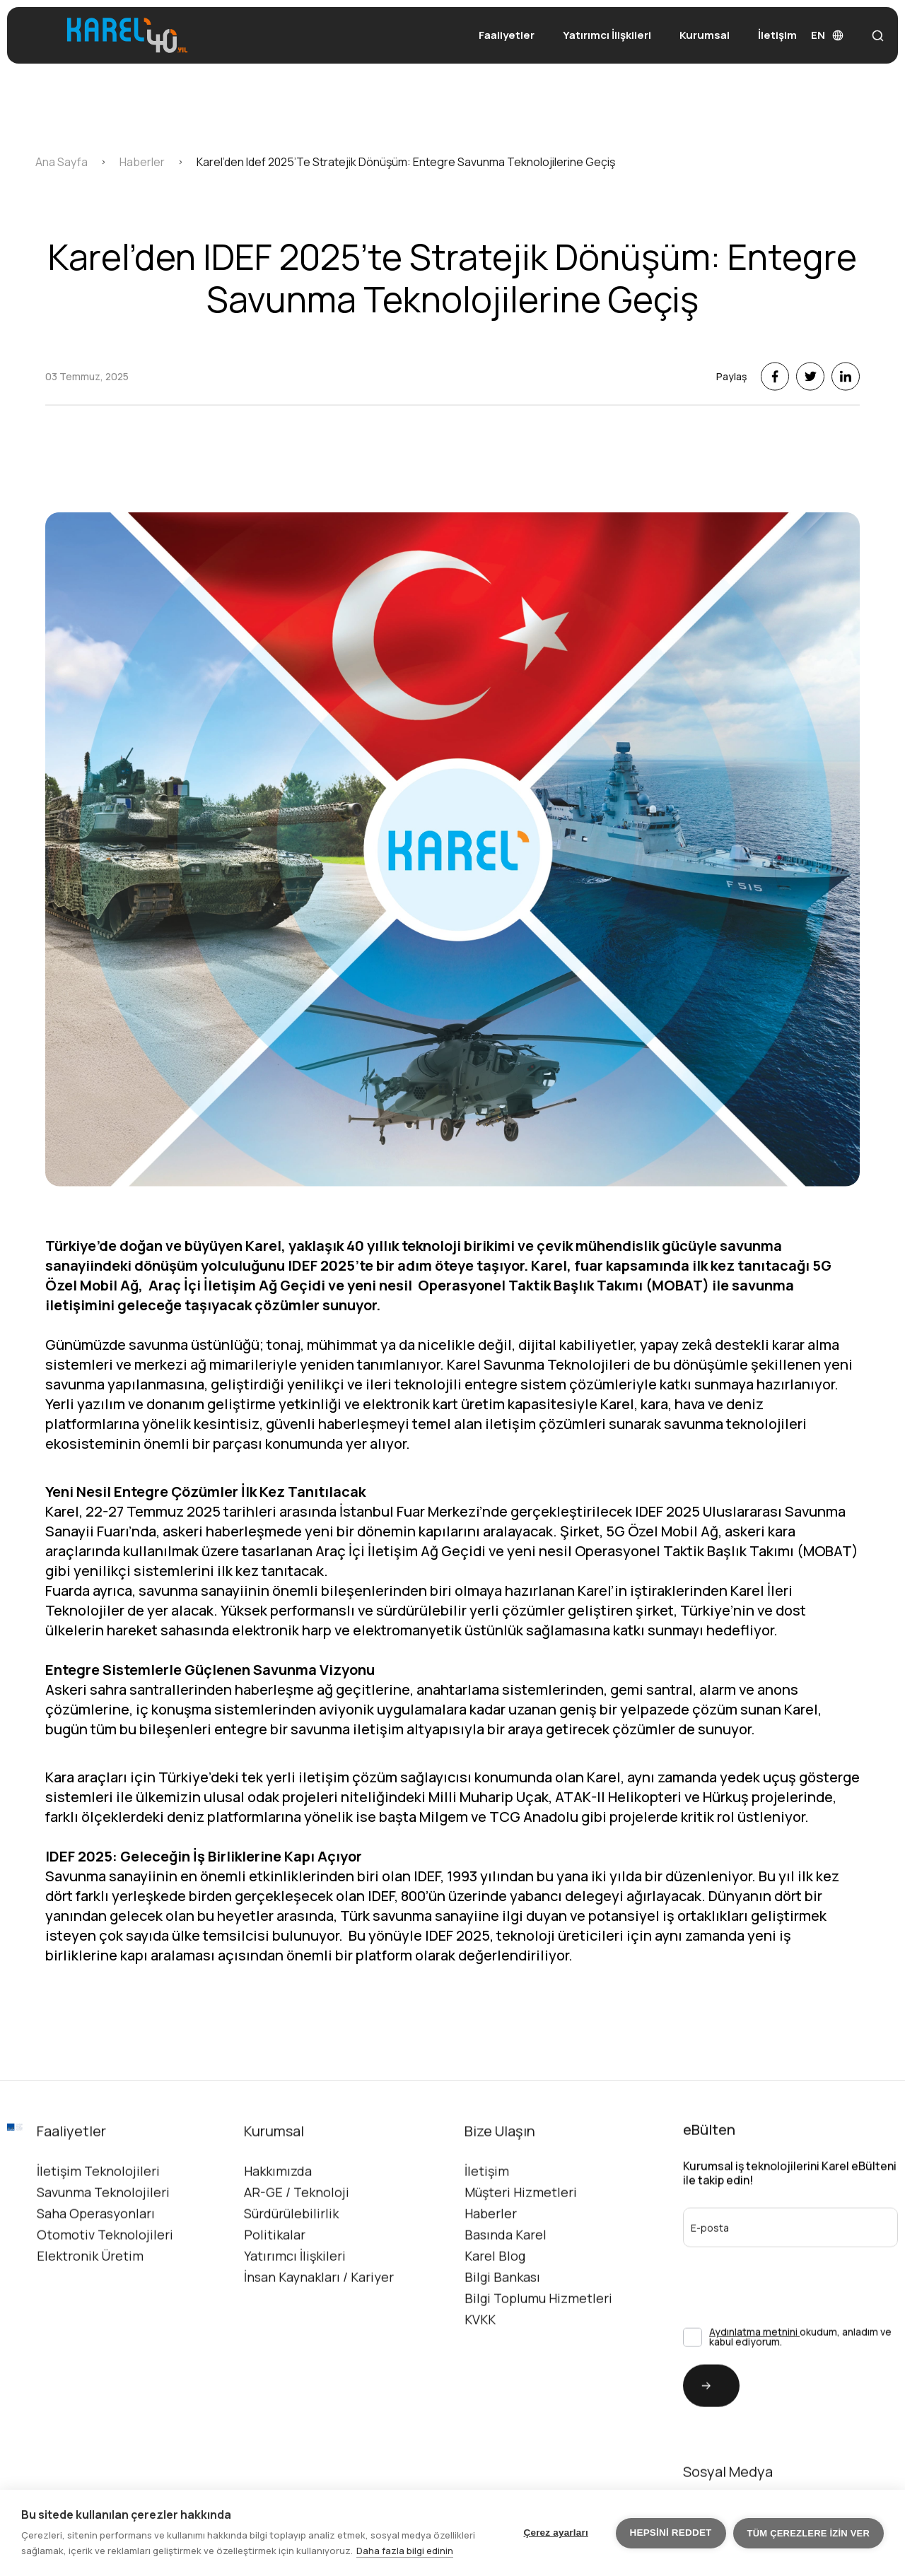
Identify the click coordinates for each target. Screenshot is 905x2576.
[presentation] (758, 2309)
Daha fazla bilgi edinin (404, 2550)
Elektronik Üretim (90, 2291)
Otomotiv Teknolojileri (105, 2270)
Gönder (697, 2421)
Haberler (491, 2249)
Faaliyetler (507, 35)
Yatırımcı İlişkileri (607, 35)
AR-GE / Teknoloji (296, 2228)
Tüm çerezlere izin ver (808, 2533)
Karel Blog (495, 2291)
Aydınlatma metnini (754, 2368)
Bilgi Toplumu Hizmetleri (538, 2334)
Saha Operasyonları (96, 2249)
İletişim (777, 35)
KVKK (480, 2355)
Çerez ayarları (556, 2532)
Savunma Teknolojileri (103, 2228)
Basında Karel (506, 2270)
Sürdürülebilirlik (291, 2249)
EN (827, 35)
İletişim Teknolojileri (98, 2207)
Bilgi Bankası (502, 2313)
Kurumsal (704, 35)
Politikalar (274, 2270)
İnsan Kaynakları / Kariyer (319, 2313)
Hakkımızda (278, 2207)
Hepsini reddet (671, 2532)
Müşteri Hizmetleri (521, 2228)
